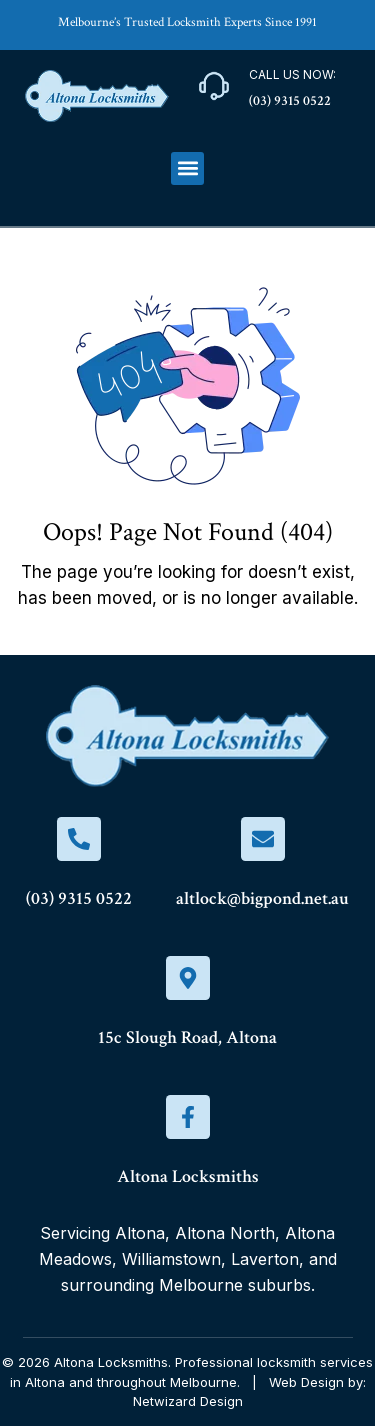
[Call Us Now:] (214, 86)
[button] (187, 168)
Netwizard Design (188, 1401)
